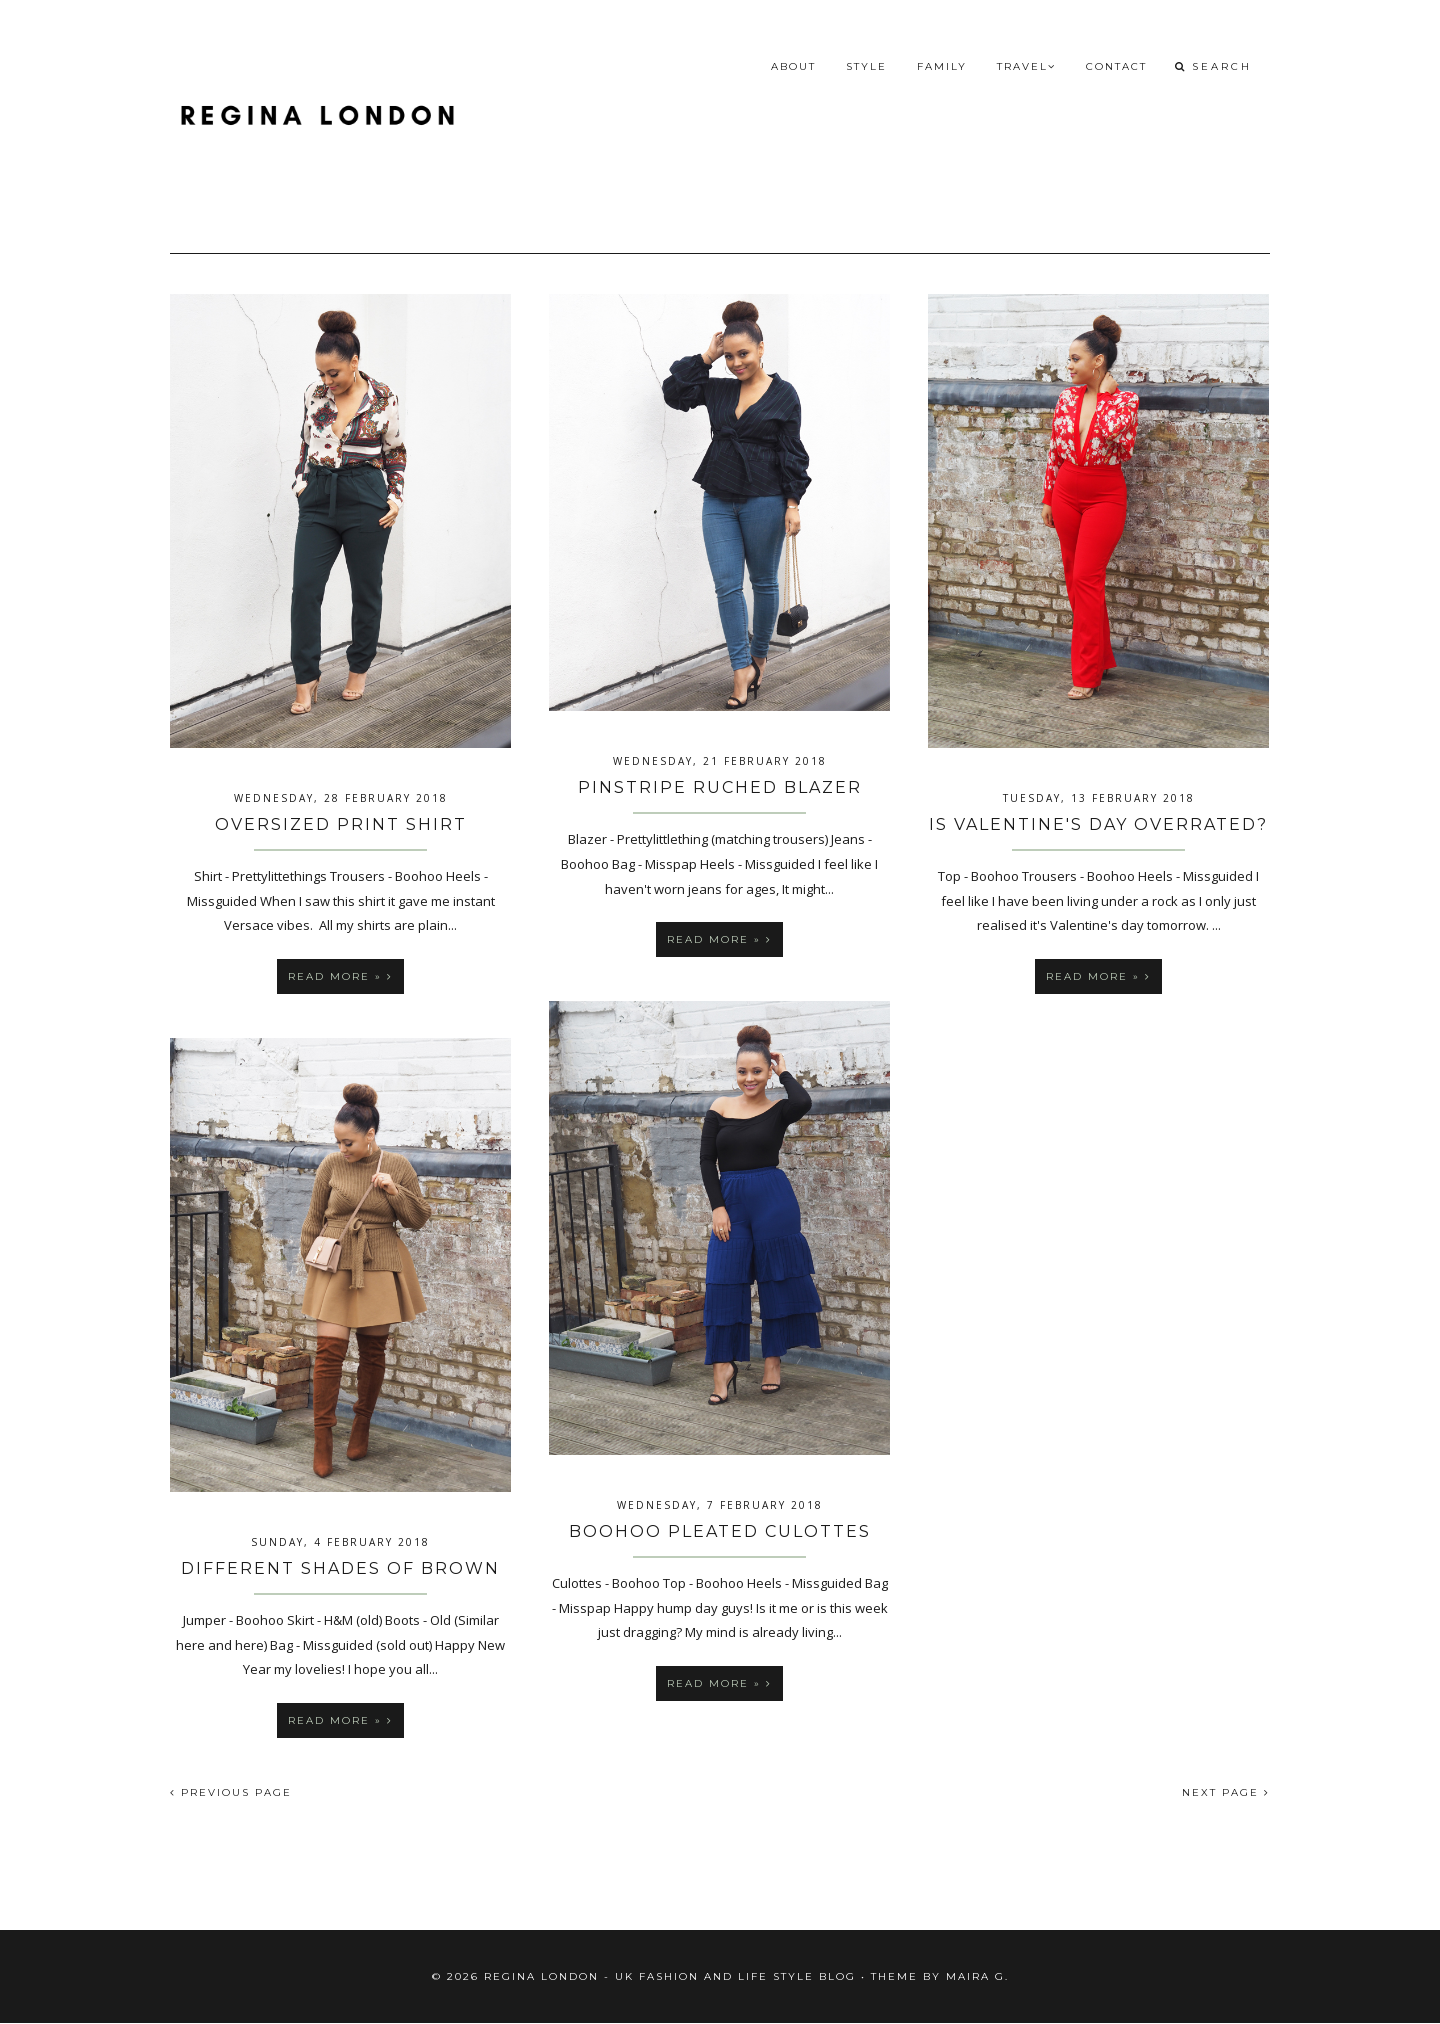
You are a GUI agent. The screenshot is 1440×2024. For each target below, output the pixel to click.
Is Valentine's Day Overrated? (1098, 824)
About (793, 66)
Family (942, 66)
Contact (1116, 66)
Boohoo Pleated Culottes (720, 1531)
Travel (1026, 66)
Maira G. (977, 1976)
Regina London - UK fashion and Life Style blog (670, 1976)
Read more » (340, 976)
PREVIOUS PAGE (231, 1792)
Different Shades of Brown (340, 1568)
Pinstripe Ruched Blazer (720, 787)
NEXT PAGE (1226, 1792)
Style (866, 66)
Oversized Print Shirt (341, 824)
